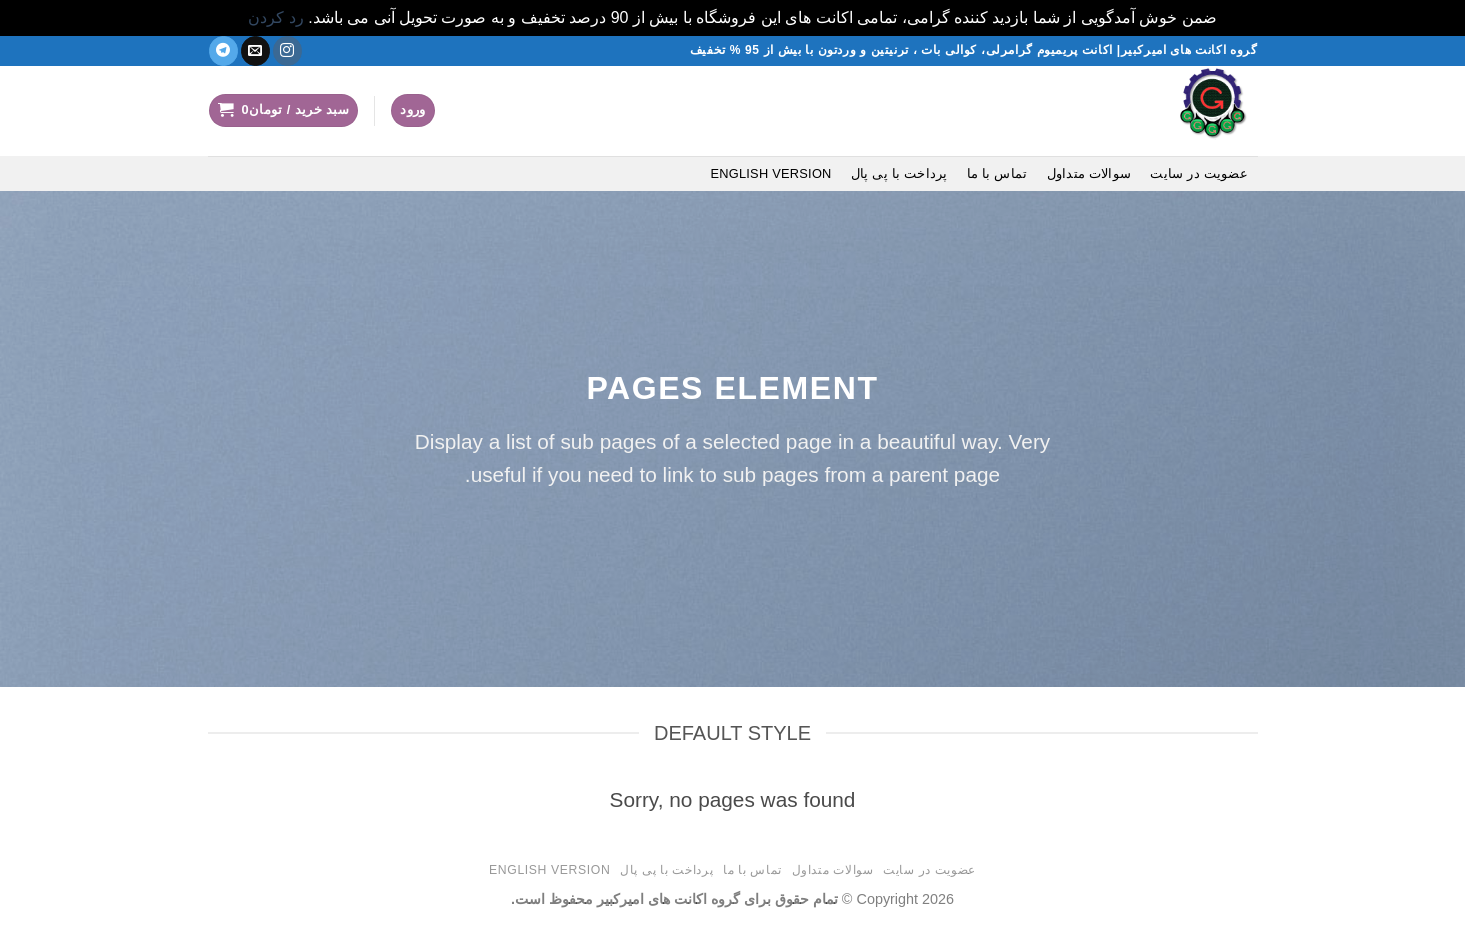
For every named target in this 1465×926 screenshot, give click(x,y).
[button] (413, 110)
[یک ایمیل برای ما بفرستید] (255, 51)
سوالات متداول (1089, 173)
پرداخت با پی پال (899, 173)
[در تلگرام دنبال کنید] (223, 51)
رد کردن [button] (275, 17)
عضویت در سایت (1198, 173)
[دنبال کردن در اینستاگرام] (287, 51)
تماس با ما (997, 173)
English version (770, 173)
